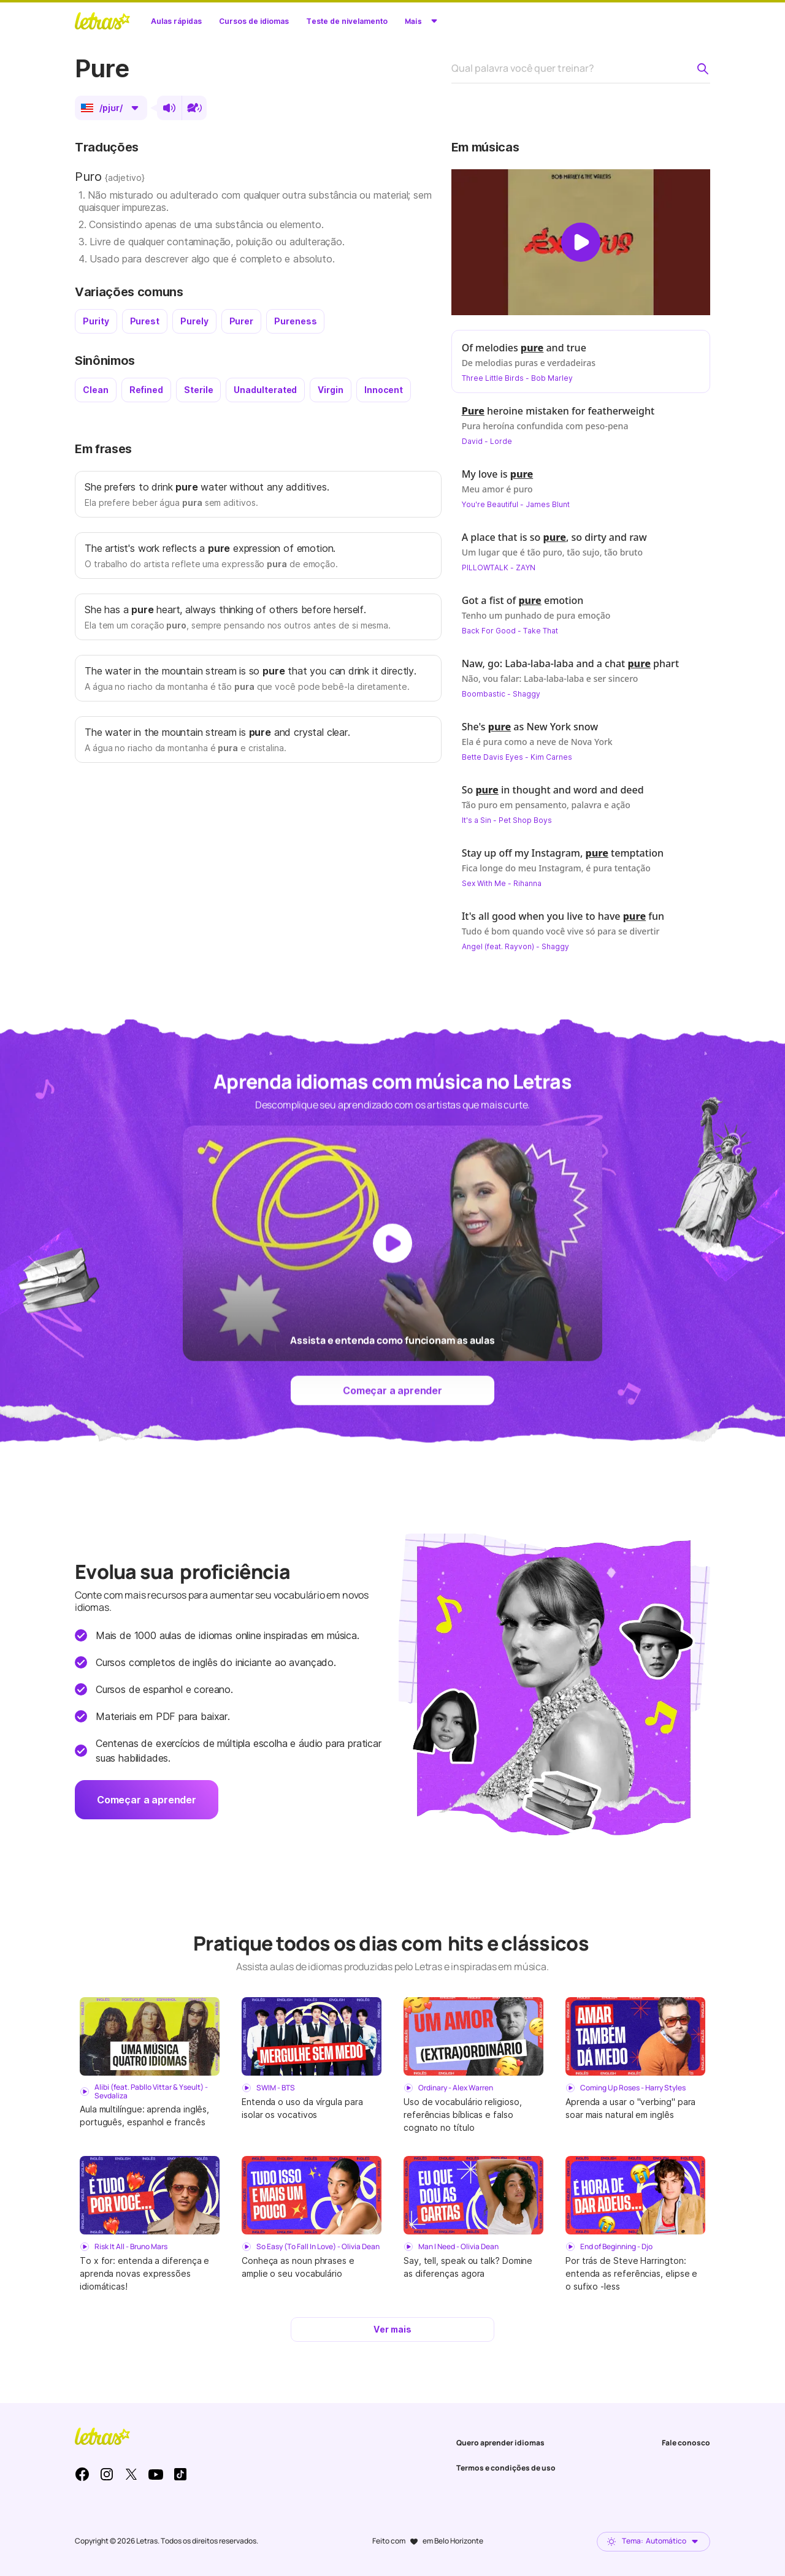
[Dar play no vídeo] (580, 242)
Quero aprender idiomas (500, 2442)
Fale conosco (686, 2442)
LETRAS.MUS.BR (102, 20)
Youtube (155, 2474)
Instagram (106, 2474)
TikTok (180, 2474)
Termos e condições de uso (506, 2468)
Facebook (82, 2474)
